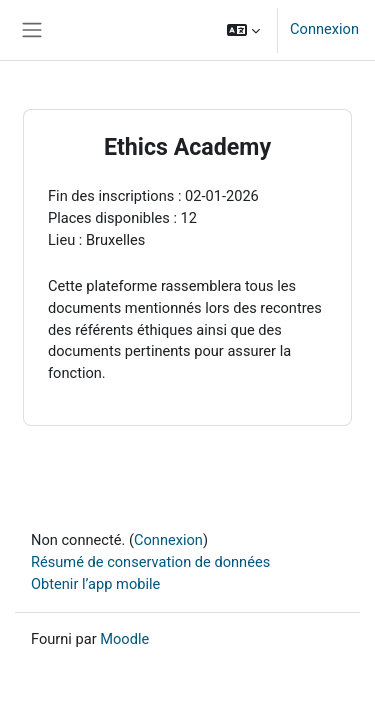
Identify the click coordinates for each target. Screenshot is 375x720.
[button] (243, 30)
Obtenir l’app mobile (95, 584)
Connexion (324, 29)
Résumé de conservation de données (150, 562)
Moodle (124, 639)
